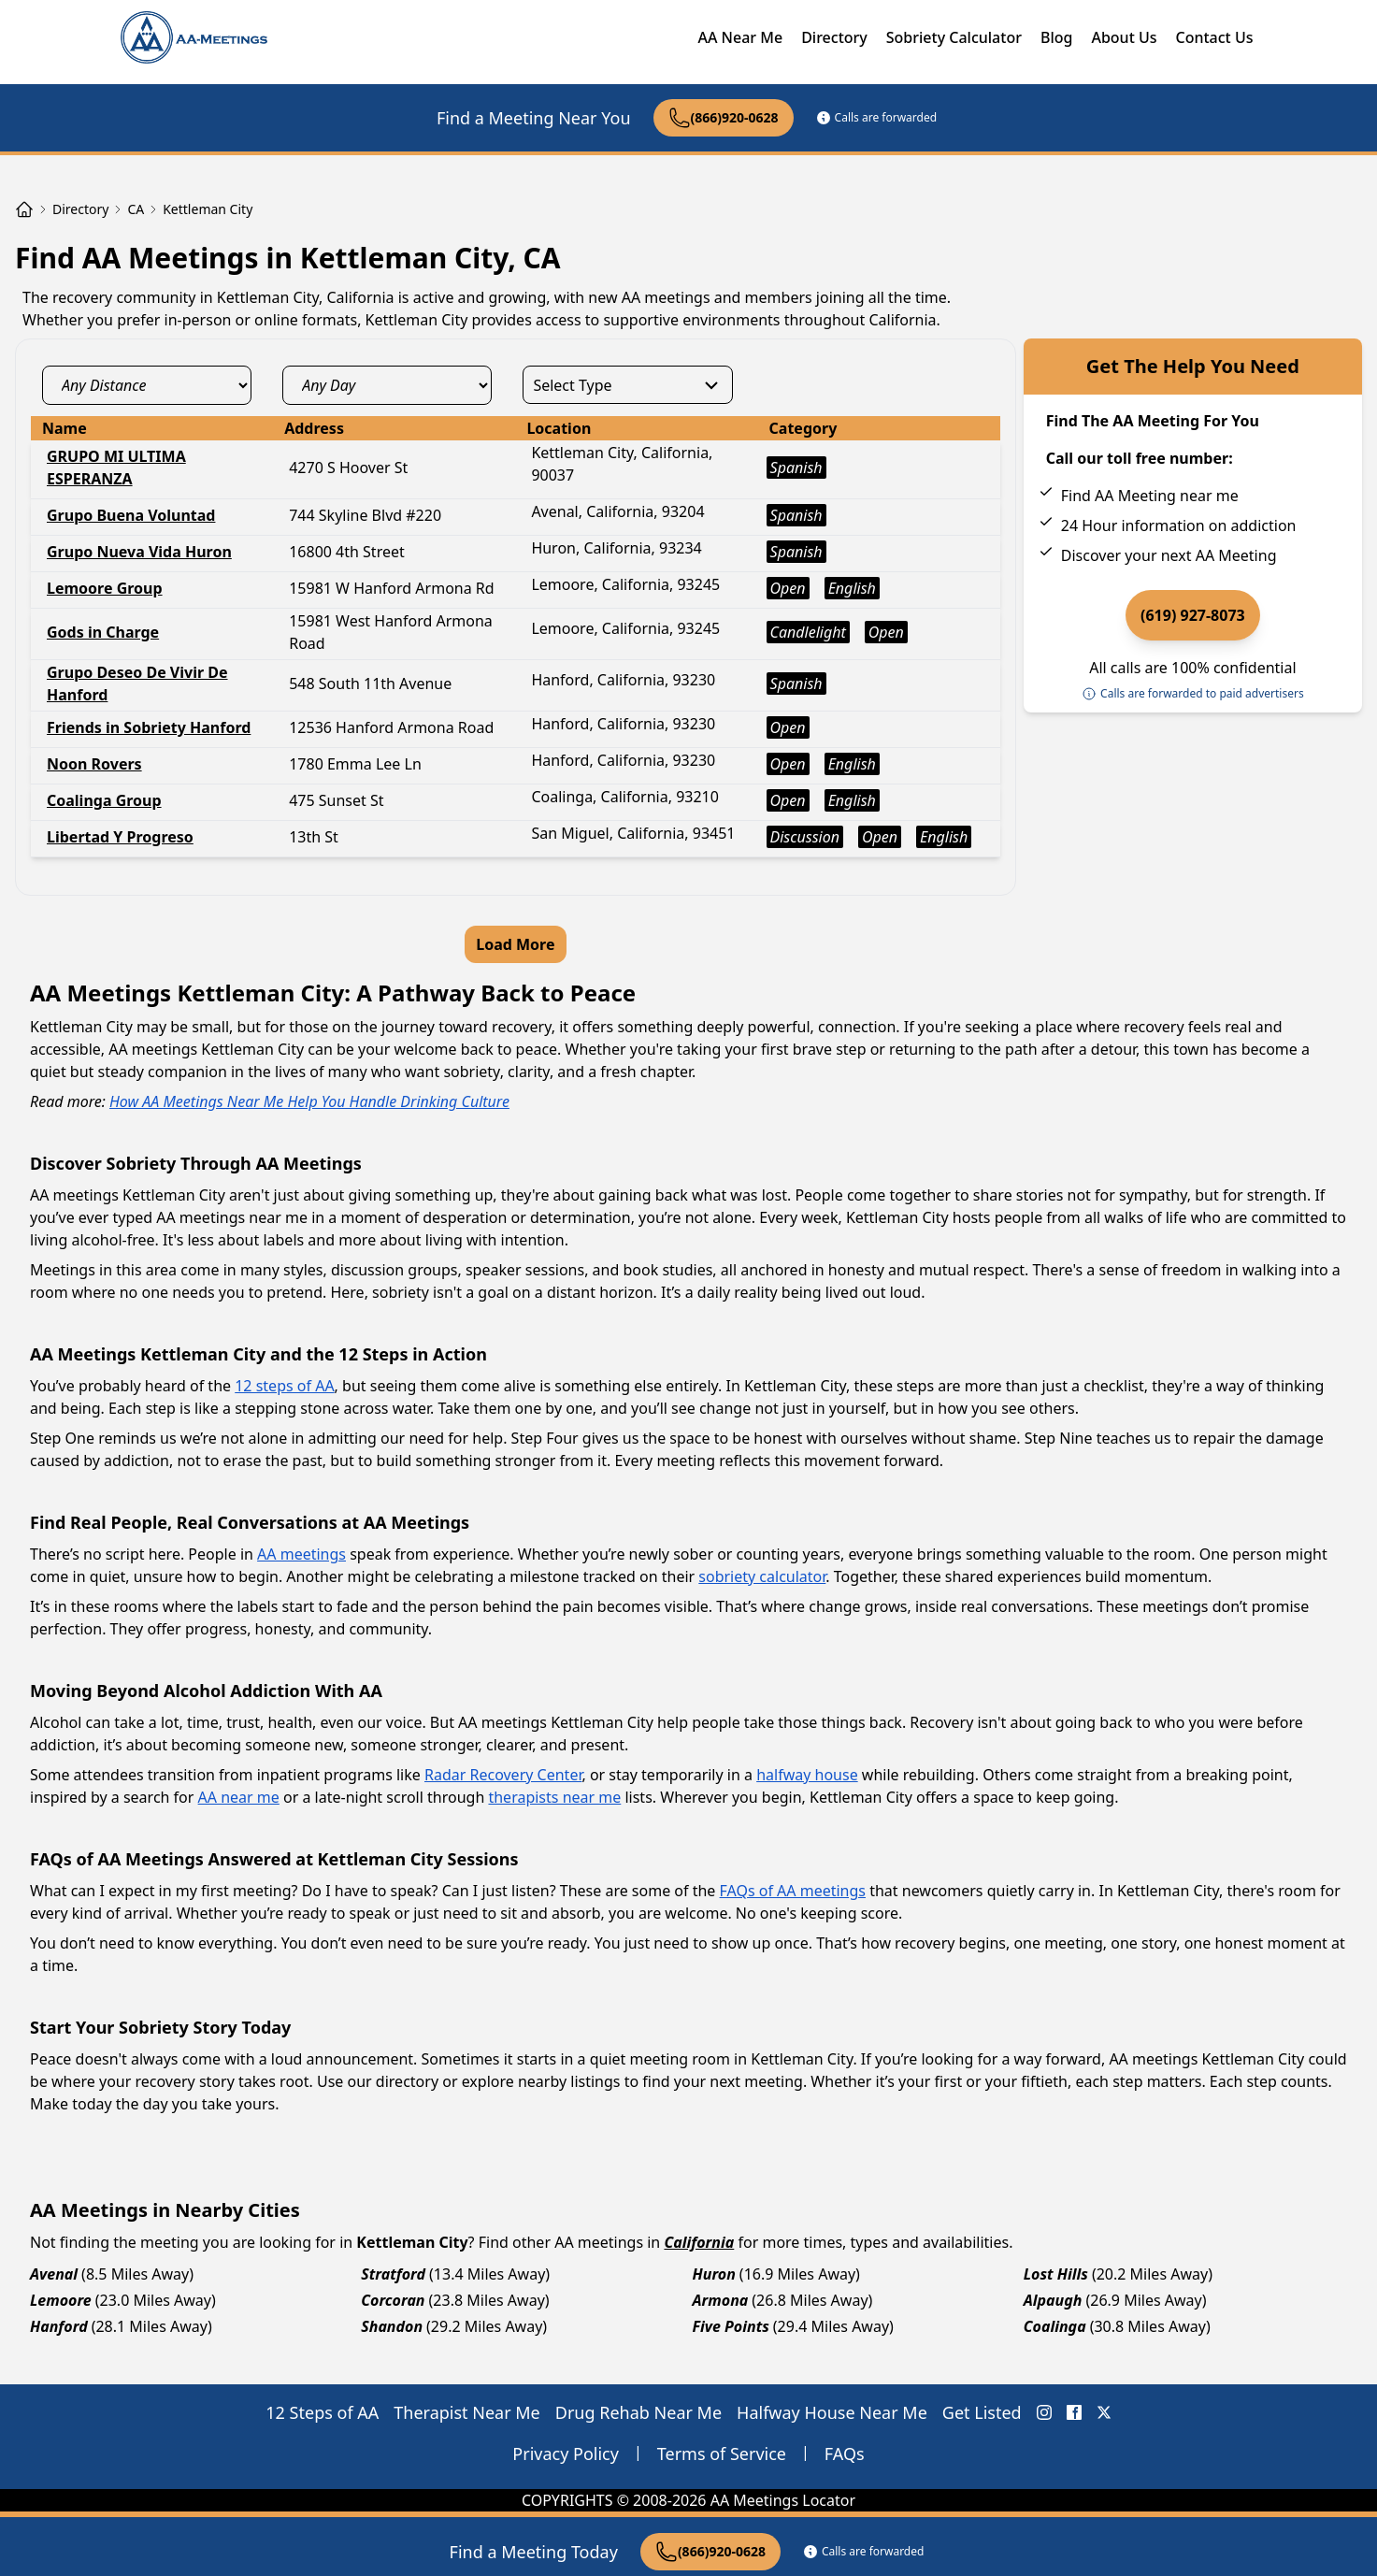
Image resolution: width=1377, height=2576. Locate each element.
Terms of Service (721, 2453)
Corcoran (392, 2300)
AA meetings (301, 1554)
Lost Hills (1056, 2274)
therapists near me (554, 1797)
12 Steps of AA (322, 2412)
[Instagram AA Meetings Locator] (1044, 2412)
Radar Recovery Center (502, 1774)
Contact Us (1215, 37)
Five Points (731, 2326)
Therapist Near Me (467, 2412)
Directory (834, 37)
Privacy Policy (565, 2453)
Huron (714, 2274)
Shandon (392, 2326)
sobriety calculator (761, 1576)
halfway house (807, 1774)
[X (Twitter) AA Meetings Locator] (1104, 2412)
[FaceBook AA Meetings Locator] (1074, 2412)
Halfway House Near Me (832, 2412)
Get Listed (982, 2412)
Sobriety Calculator (954, 37)
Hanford (59, 2326)
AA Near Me (739, 37)
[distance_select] (146, 385)
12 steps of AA (284, 1385)
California (699, 2242)
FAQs (845, 2453)
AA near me (239, 1797)
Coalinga (1055, 2326)
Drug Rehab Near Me (638, 2412)
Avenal (54, 2274)
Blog (1056, 37)
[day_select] (387, 385)
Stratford (393, 2274)
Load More (515, 944)
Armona (721, 2300)
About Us (1123, 37)
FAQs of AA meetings (793, 1890)
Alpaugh (1053, 2300)
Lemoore (61, 2300)
